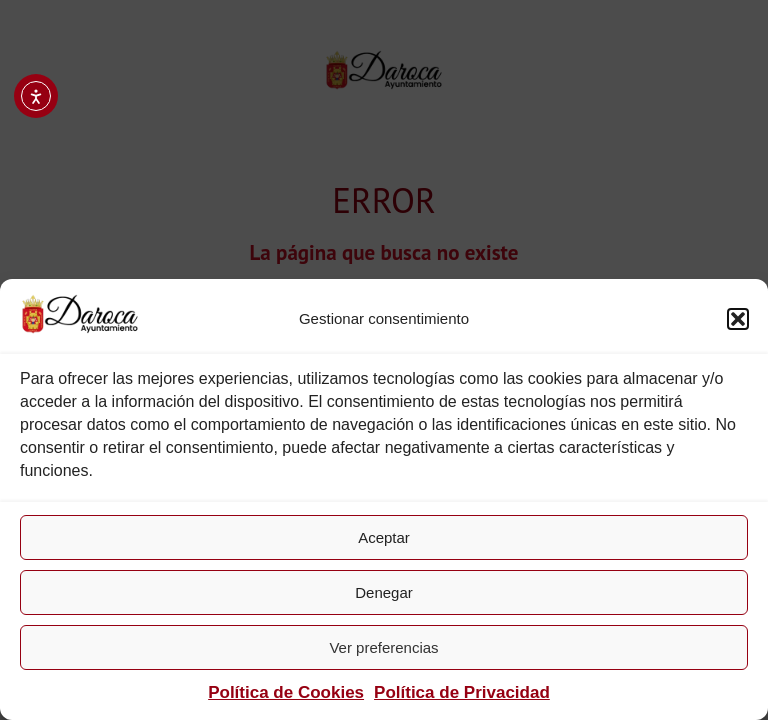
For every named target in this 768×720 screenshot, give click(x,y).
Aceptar (384, 537)
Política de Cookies (286, 692)
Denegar (384, 592)
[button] (738, 319)
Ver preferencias (383, 647)
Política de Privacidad (462, 692)
